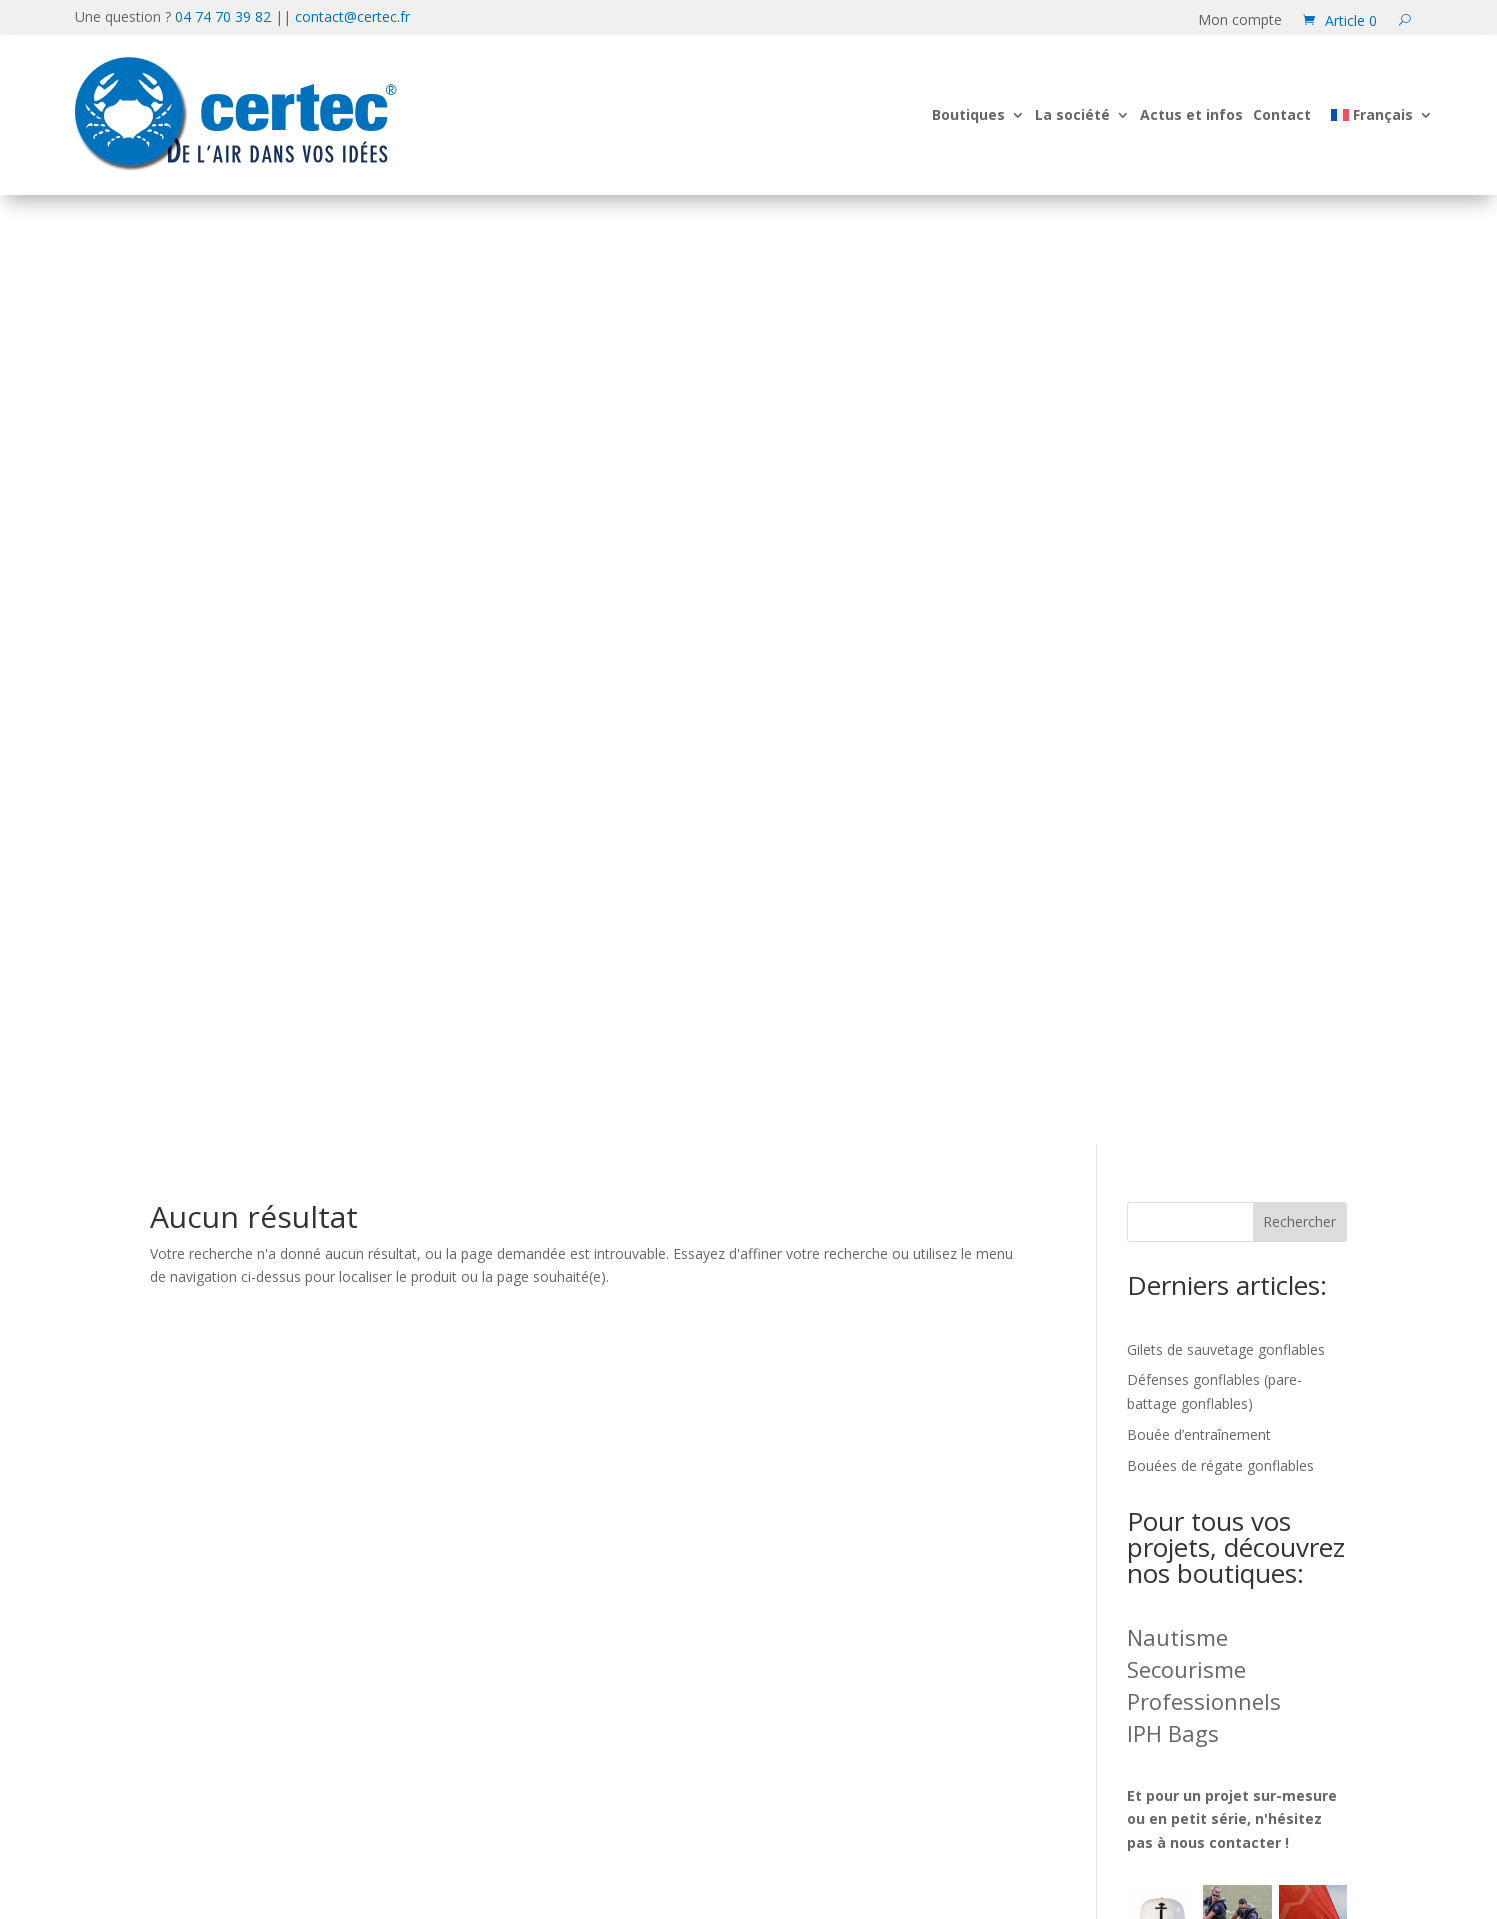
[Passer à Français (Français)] (823, 1853)
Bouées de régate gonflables (1220, 516)
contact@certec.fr (352, 16)
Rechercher (1299, 273)
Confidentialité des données (1216, 1487)
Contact (1282, 114)
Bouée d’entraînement (1199, 485)
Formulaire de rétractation (1212, 1577)
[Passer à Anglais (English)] (700, 1853)
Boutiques (968, 114)
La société (1072, 114)
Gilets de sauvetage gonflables (1226, 400)
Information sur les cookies (1214, 1517)
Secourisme (1186, 720)
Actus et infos (1191, 114)
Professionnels (1204, 752)
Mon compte (1240, 21)
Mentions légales (1169, 1547)
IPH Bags (1173, 784)
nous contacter (1225, 894)
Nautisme (1177, 688)
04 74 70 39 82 (223, 16)
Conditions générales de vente (1226, 1607)
